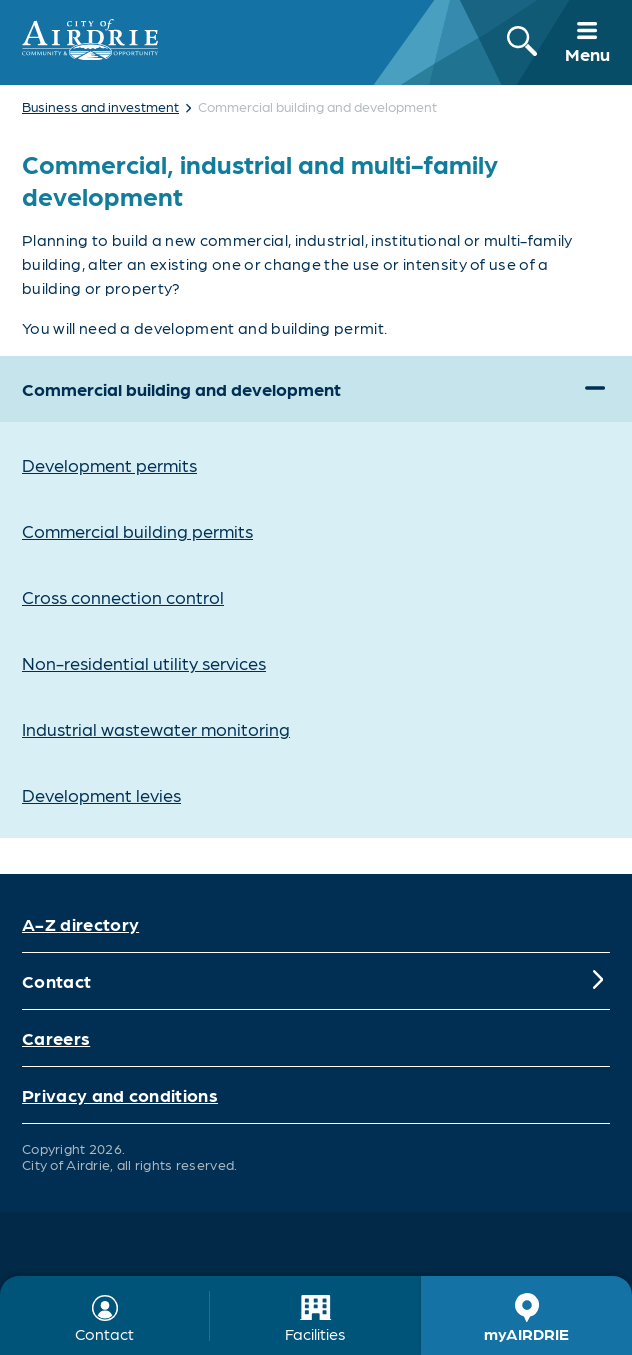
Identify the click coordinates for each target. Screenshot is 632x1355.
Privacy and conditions (120, 1094)
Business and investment (100, 106)
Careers (56, 1037)
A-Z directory (80, 923)
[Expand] (595, 389)
